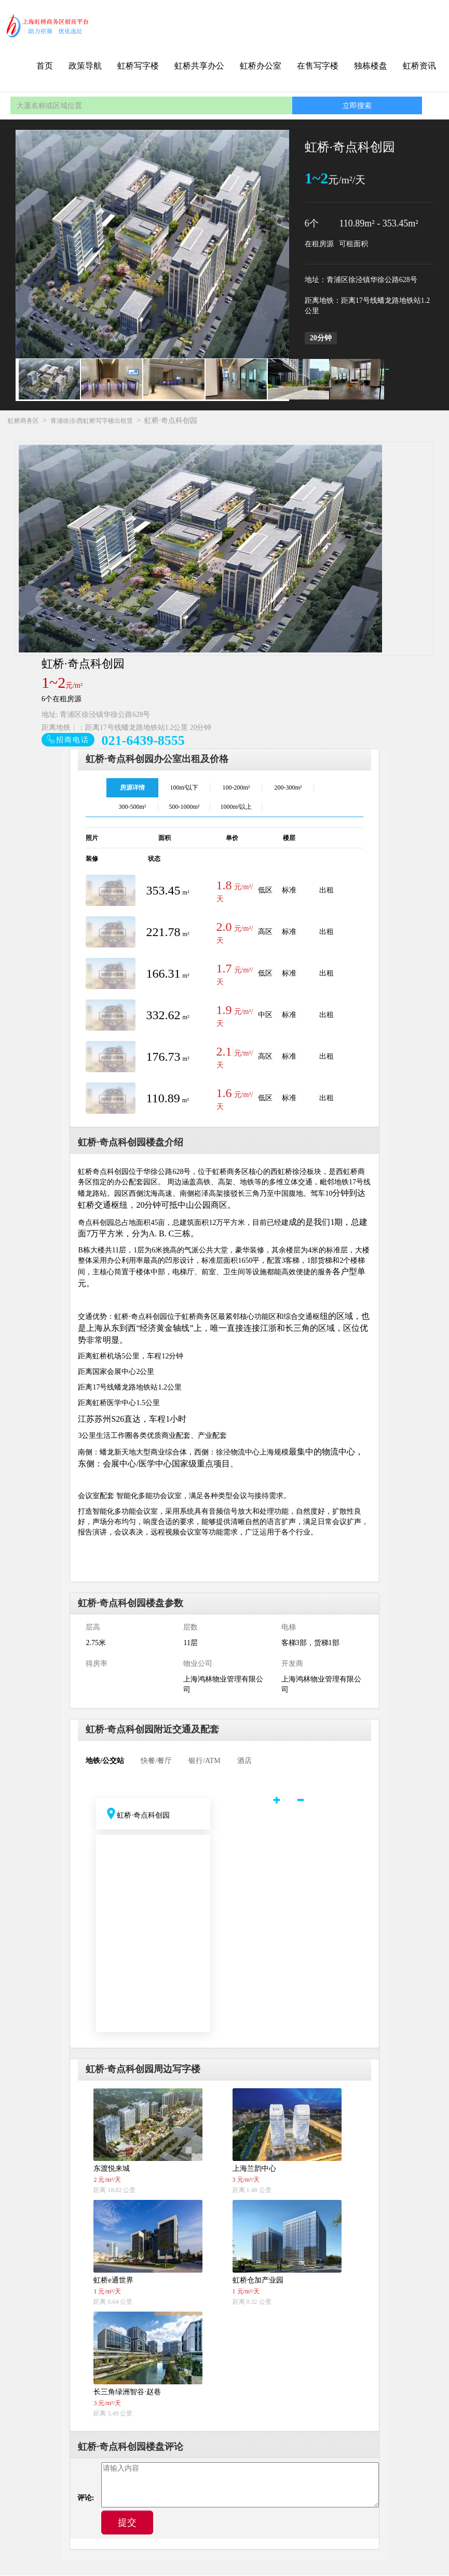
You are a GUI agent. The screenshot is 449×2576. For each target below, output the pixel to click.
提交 (127, 2523)
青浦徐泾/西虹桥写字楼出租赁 (91, 420)
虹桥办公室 (260, 65)
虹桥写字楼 (138, 65)
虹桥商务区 (23, 420)
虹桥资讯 (419, 65)
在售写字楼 (317, 65)
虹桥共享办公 (199, 65)
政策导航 (85, 65)
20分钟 (321, 338)
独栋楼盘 (370, 65)
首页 (44, 65)
